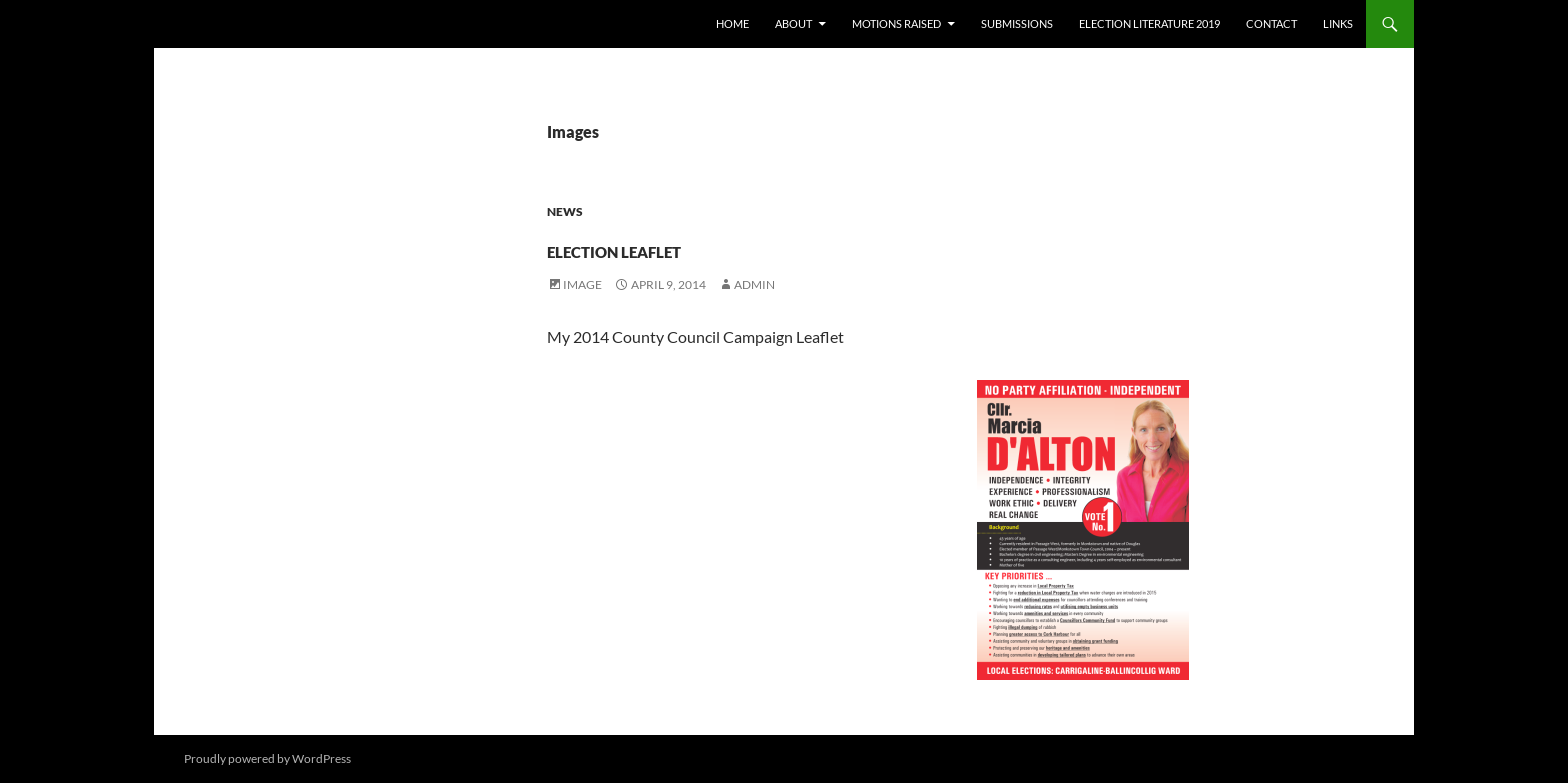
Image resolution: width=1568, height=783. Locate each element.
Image (582, 284)
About (793, 23)
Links (1338, 23)
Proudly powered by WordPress (267, 758)
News (565, 211)
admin (754, 284)
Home (732, 23)
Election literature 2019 (1149, 23)
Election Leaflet (696, 245)
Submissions (1017, 23)
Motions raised (896, 23)
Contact (1271, 23)
